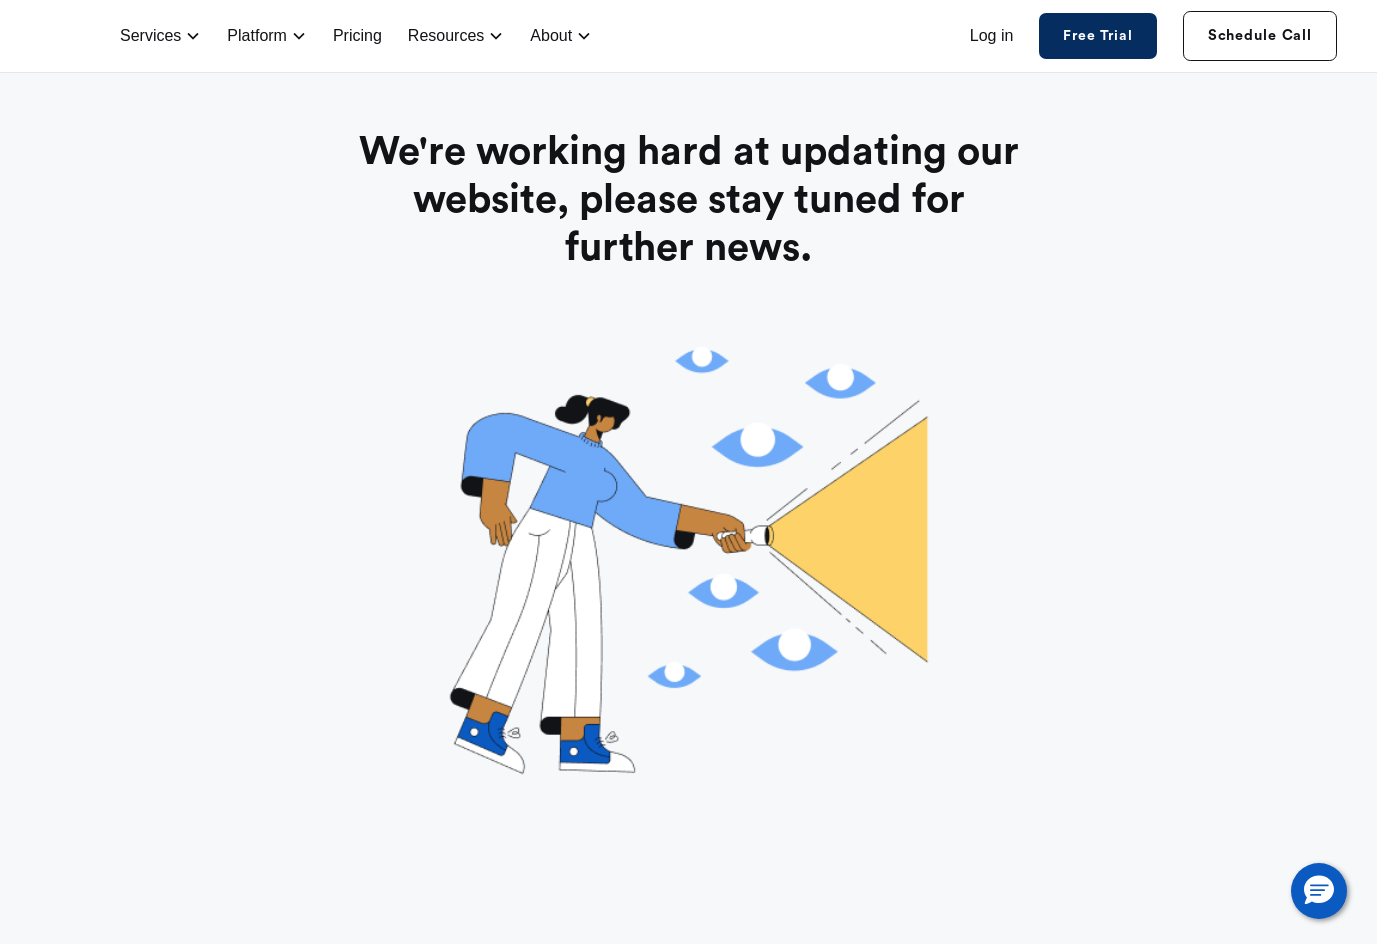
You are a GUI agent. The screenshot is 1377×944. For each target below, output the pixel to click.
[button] (1319, 891)
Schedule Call (1260, 35)
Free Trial (1097, 36)
